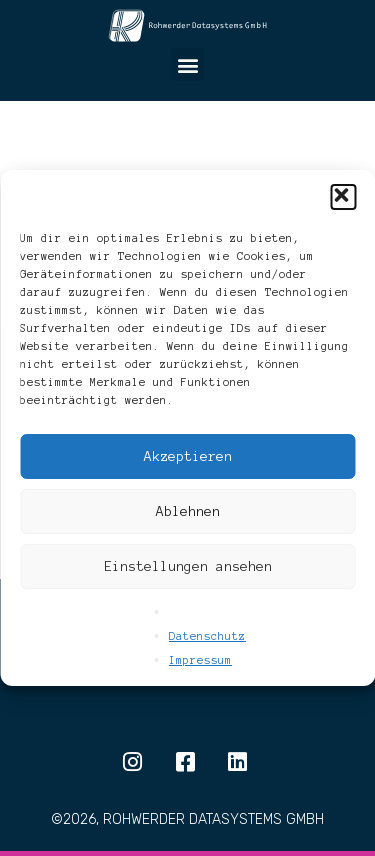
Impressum (200, 660)
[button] (343, 197)
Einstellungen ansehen (188, 566)
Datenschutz (207, 636)
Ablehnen (188, 511)
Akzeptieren (188, 456)
